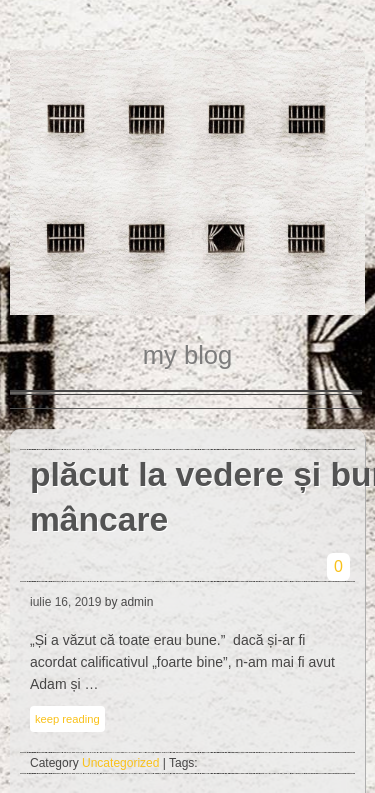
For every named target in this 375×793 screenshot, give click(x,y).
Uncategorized (120, 763)
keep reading (67, 719)
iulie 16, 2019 (65, 602)
